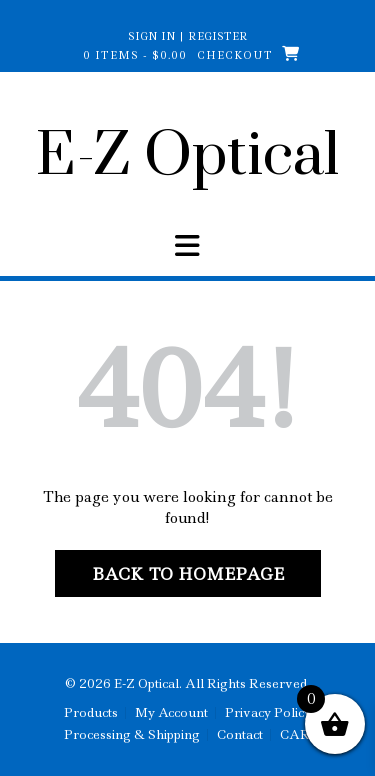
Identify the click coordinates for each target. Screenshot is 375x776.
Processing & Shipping (132, 735)
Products (91, 713)
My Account (171, 713)
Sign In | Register (188, 36)
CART (299, 735)
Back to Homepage (188, 574)
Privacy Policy (268, 713)
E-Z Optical (187, 157)
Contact (240, 735)
